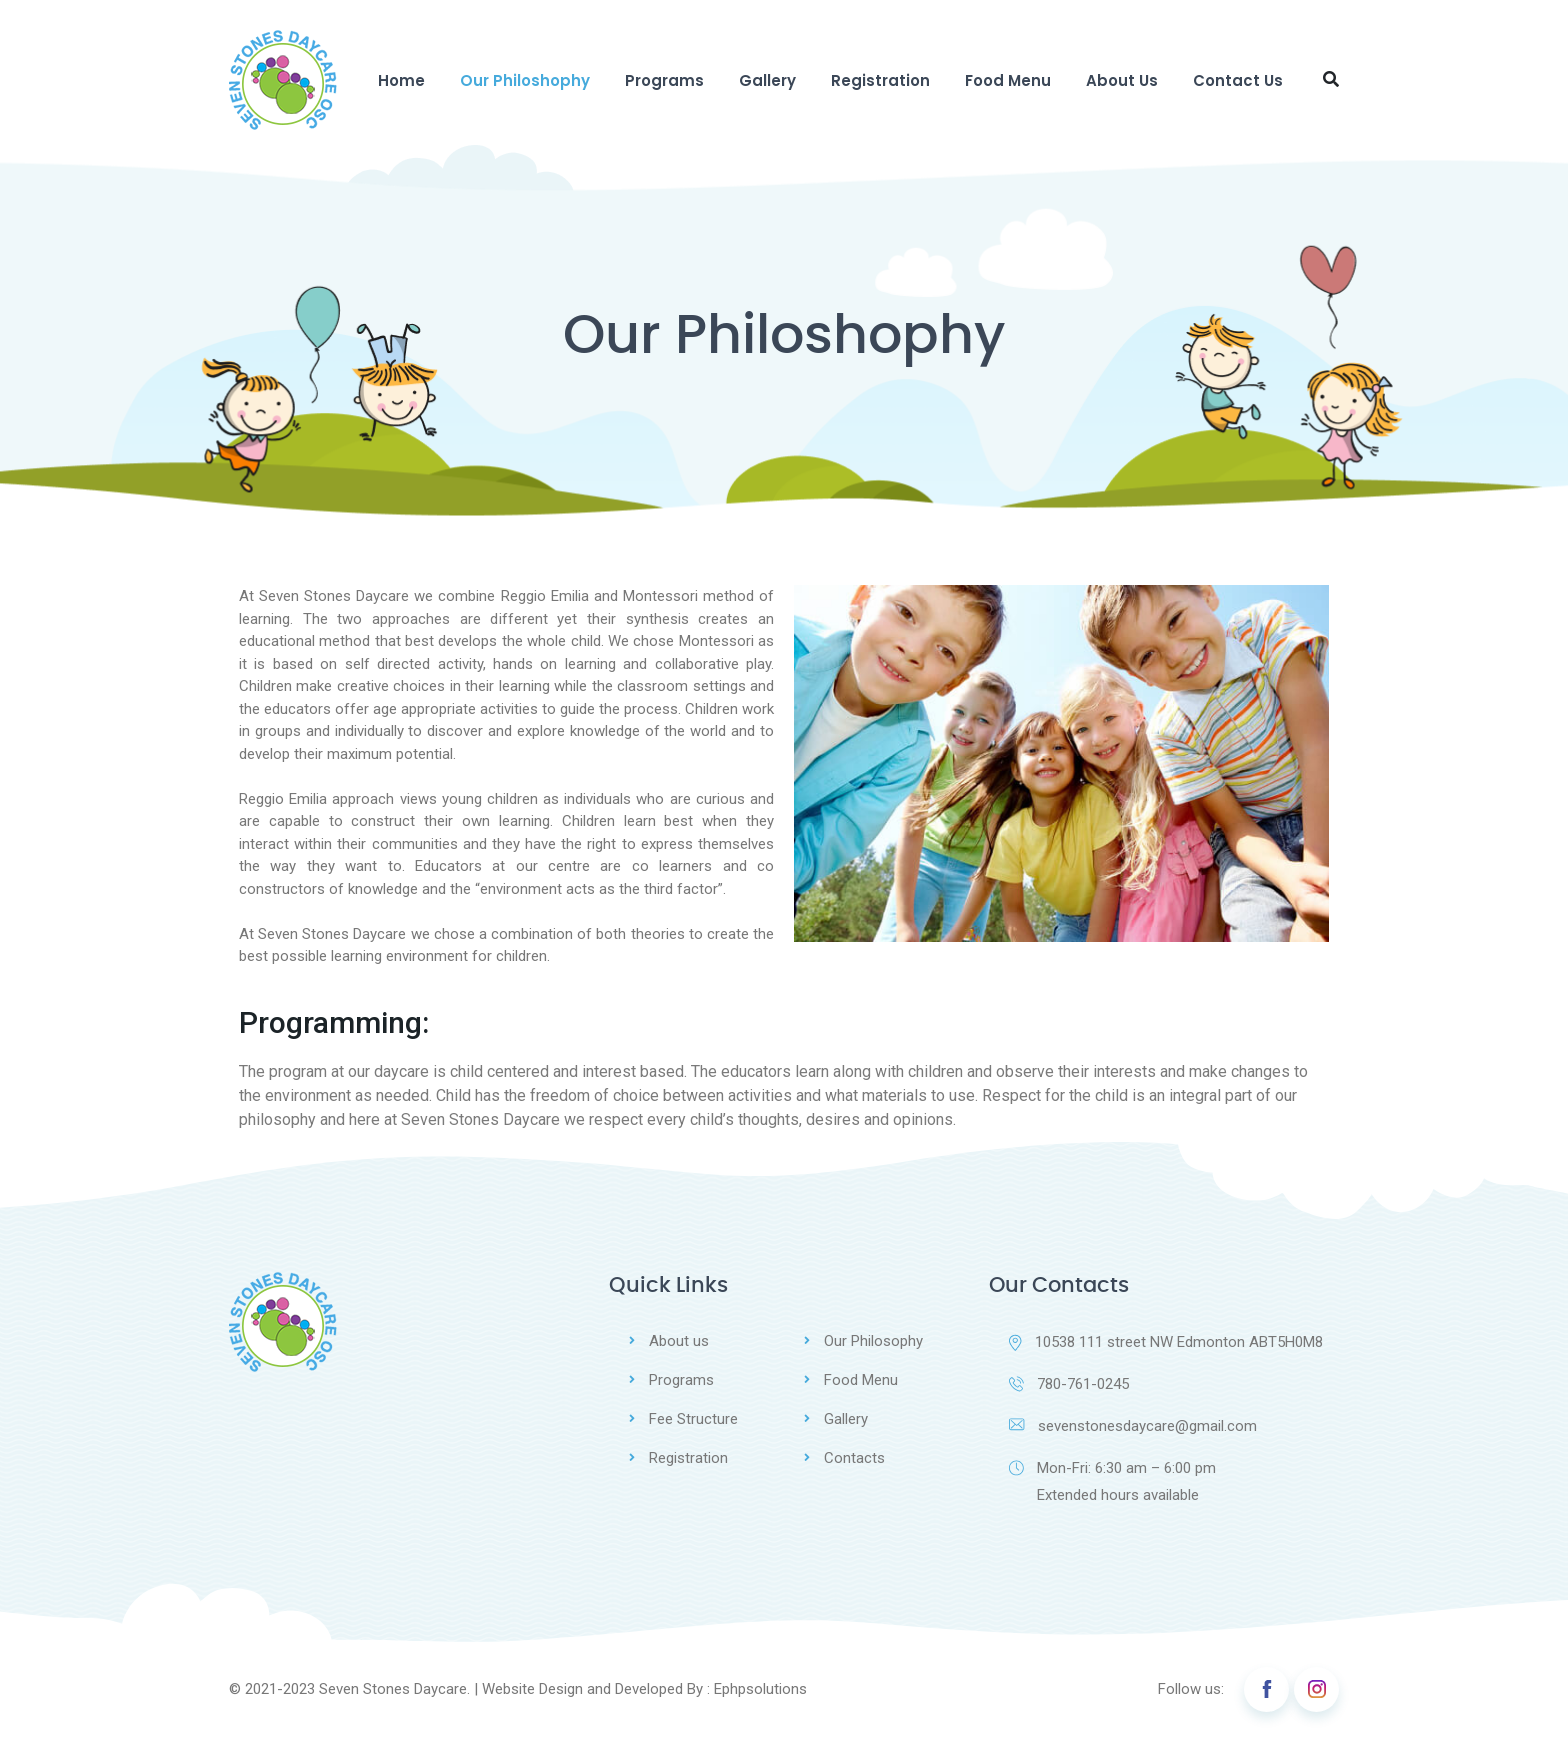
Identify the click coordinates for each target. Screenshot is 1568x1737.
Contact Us (1238, 80)
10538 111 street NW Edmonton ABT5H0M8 (1166, 1342)
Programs (664, 80)
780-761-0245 (1069, 1384)
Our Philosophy (873, 1341)
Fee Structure (693, 1419)
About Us (1122, 80)
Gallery (767, 80)
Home (401, 80)
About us (679, 1341)
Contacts (854, 1458)
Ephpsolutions (760, 1689)
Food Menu (1008, 80)
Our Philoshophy (525, 80)
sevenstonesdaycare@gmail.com (1133, 1426)
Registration (880, 80)
